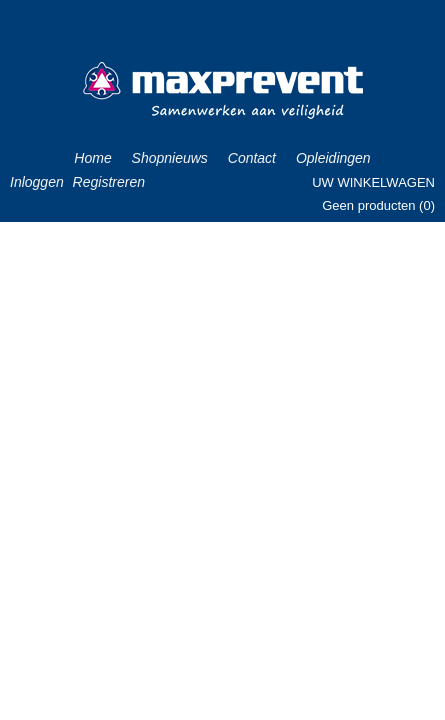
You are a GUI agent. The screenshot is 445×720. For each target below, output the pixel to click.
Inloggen (37, 182)
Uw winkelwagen (373, 182)
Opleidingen (333, 158)
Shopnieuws (170, 158)
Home (92, 158)
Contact (252, 158)
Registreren (109, 182)
